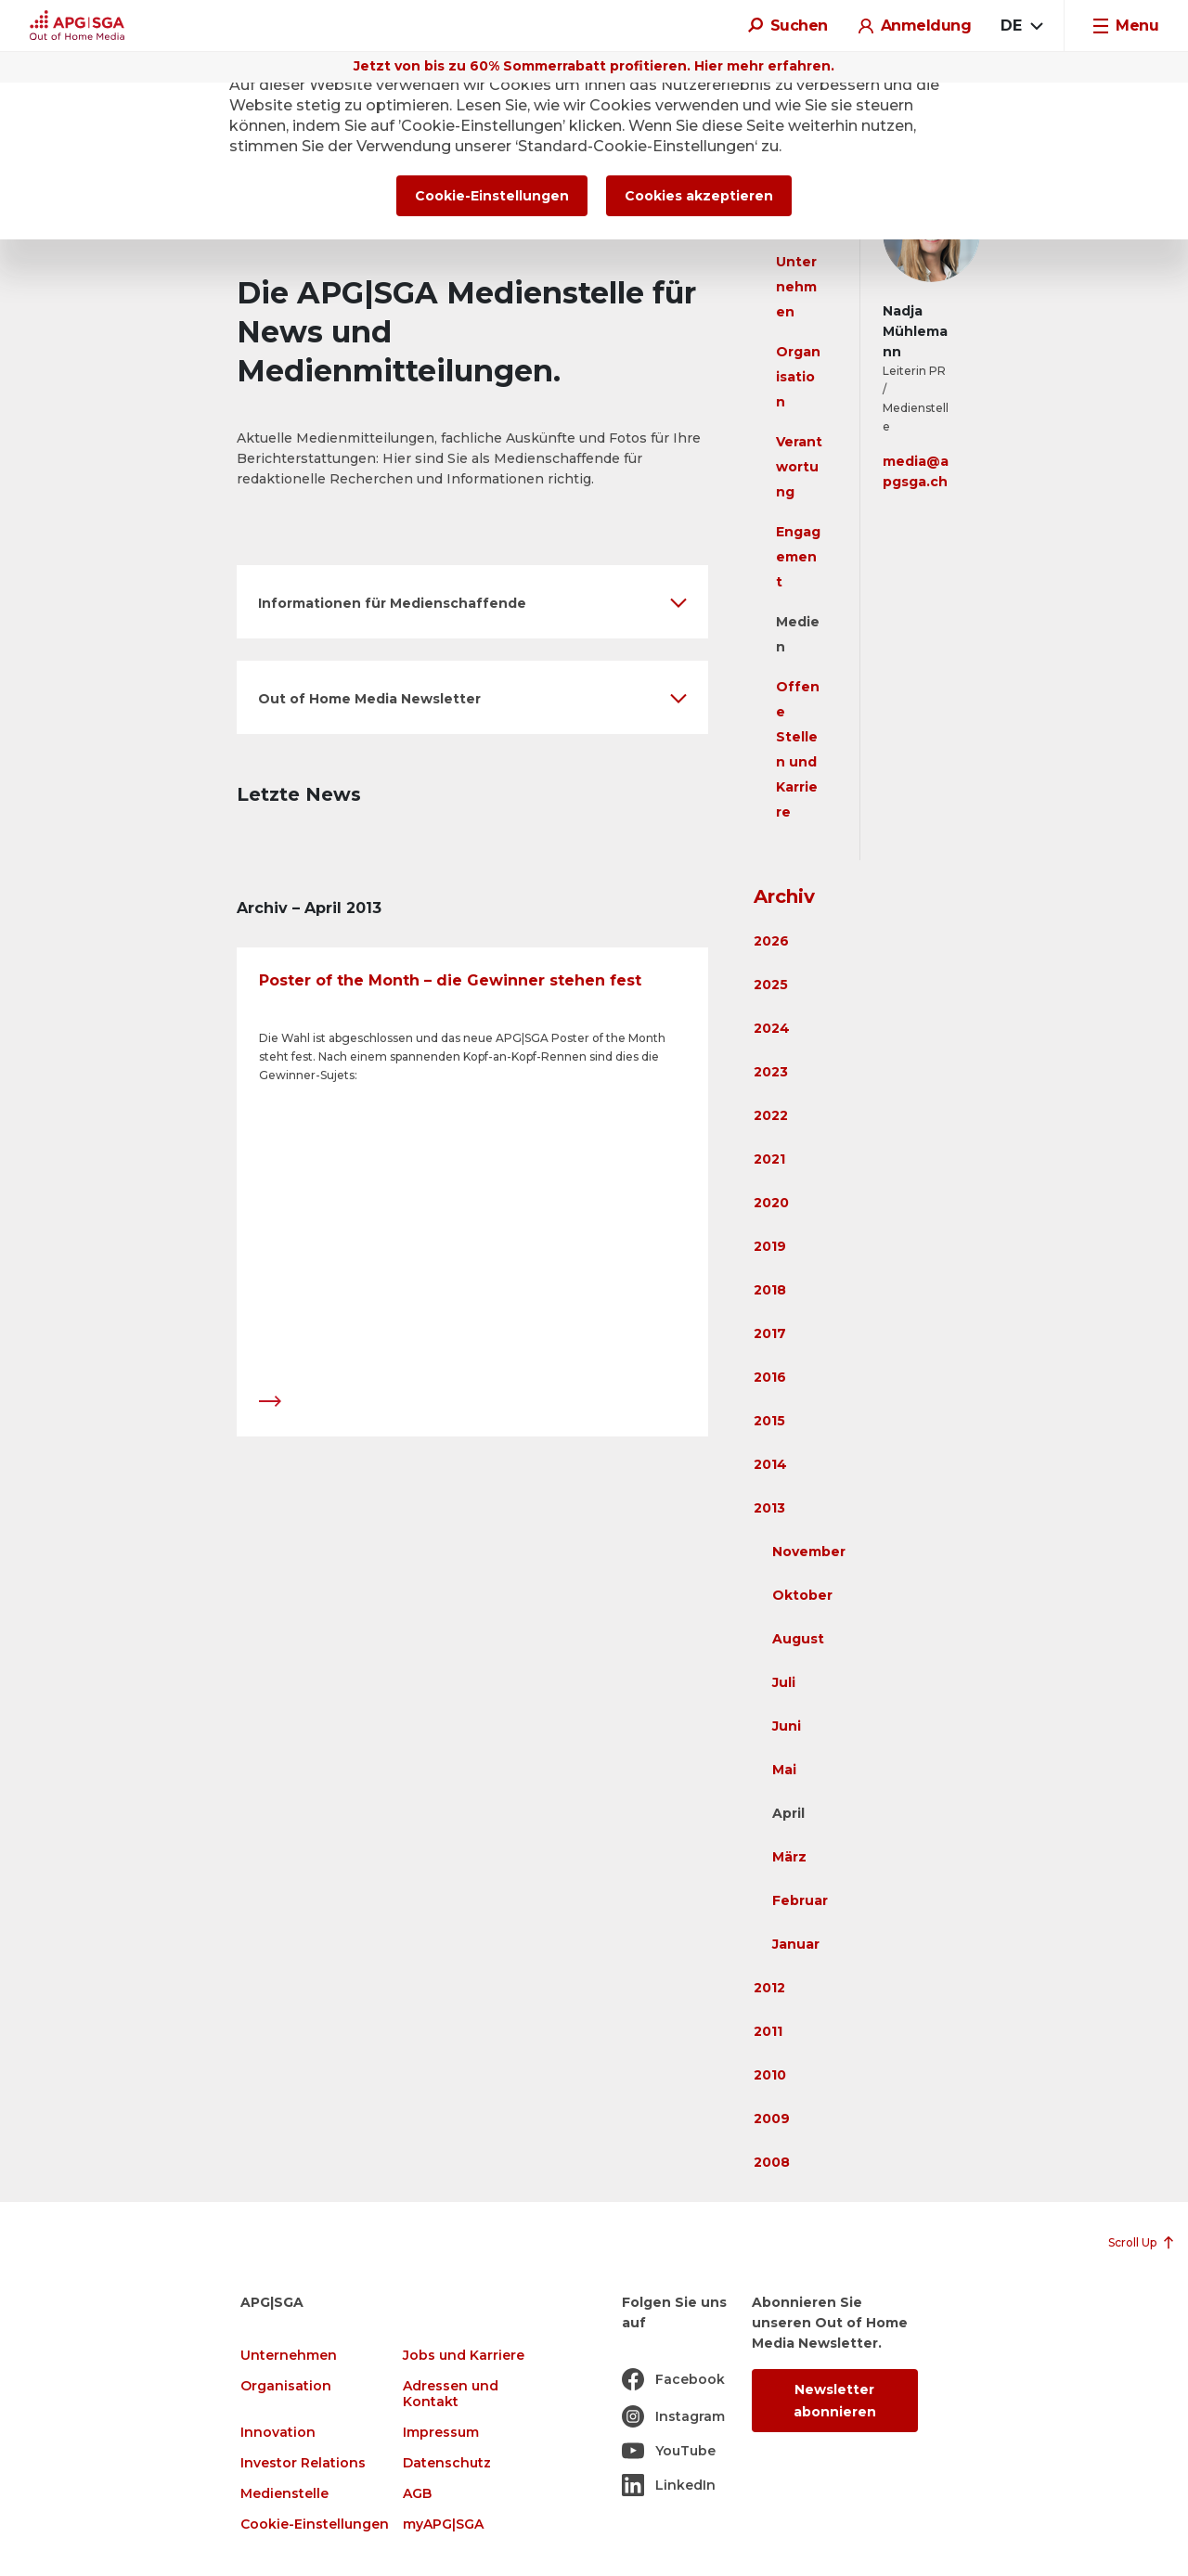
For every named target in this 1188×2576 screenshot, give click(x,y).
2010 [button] (770, 2075)
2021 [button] (769, 1159)
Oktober (802, 1595)
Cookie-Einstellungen (314, 2524)
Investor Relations (303, 2463)
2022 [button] (771, 1115)
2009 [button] (772, 2118)
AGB (417, 2494)
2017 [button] (770, 1333)
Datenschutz (447, 2463)
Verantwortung (799, 466)
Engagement (798, 556)
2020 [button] (771, 1202)
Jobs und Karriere (463, 2355)
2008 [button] (772, 2162)
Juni (786, 1726)
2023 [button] (771, 1071)
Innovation (278, 2433)
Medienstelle (284, 2494)
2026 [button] (771, 941)
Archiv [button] (784, 896)
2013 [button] (769, 1508)
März (789, 1856)
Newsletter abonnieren (835, 2400)
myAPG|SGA (443, 2524)
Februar (800, 1900)
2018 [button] (770, 1290)
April (788, 1813)
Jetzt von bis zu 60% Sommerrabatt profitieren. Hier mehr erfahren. (594, 66)
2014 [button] (770, 1464)
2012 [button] (769, 1987)
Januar (796, 1944)
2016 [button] (770, 1377)
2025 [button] (771, 984)
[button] (472, 601)
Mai (784, 1769)
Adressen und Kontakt (450, 2394)
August (798, 1638)
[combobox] (1021, 26)
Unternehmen (796, 286)
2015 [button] (769, 1420)
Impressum (441, 2433)
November (809, 1551)
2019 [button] (770, 1246)
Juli (783, 1682)
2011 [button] (768, 2031)
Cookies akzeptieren (699, 195)
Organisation (798, 376)
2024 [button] (772, 1028)
